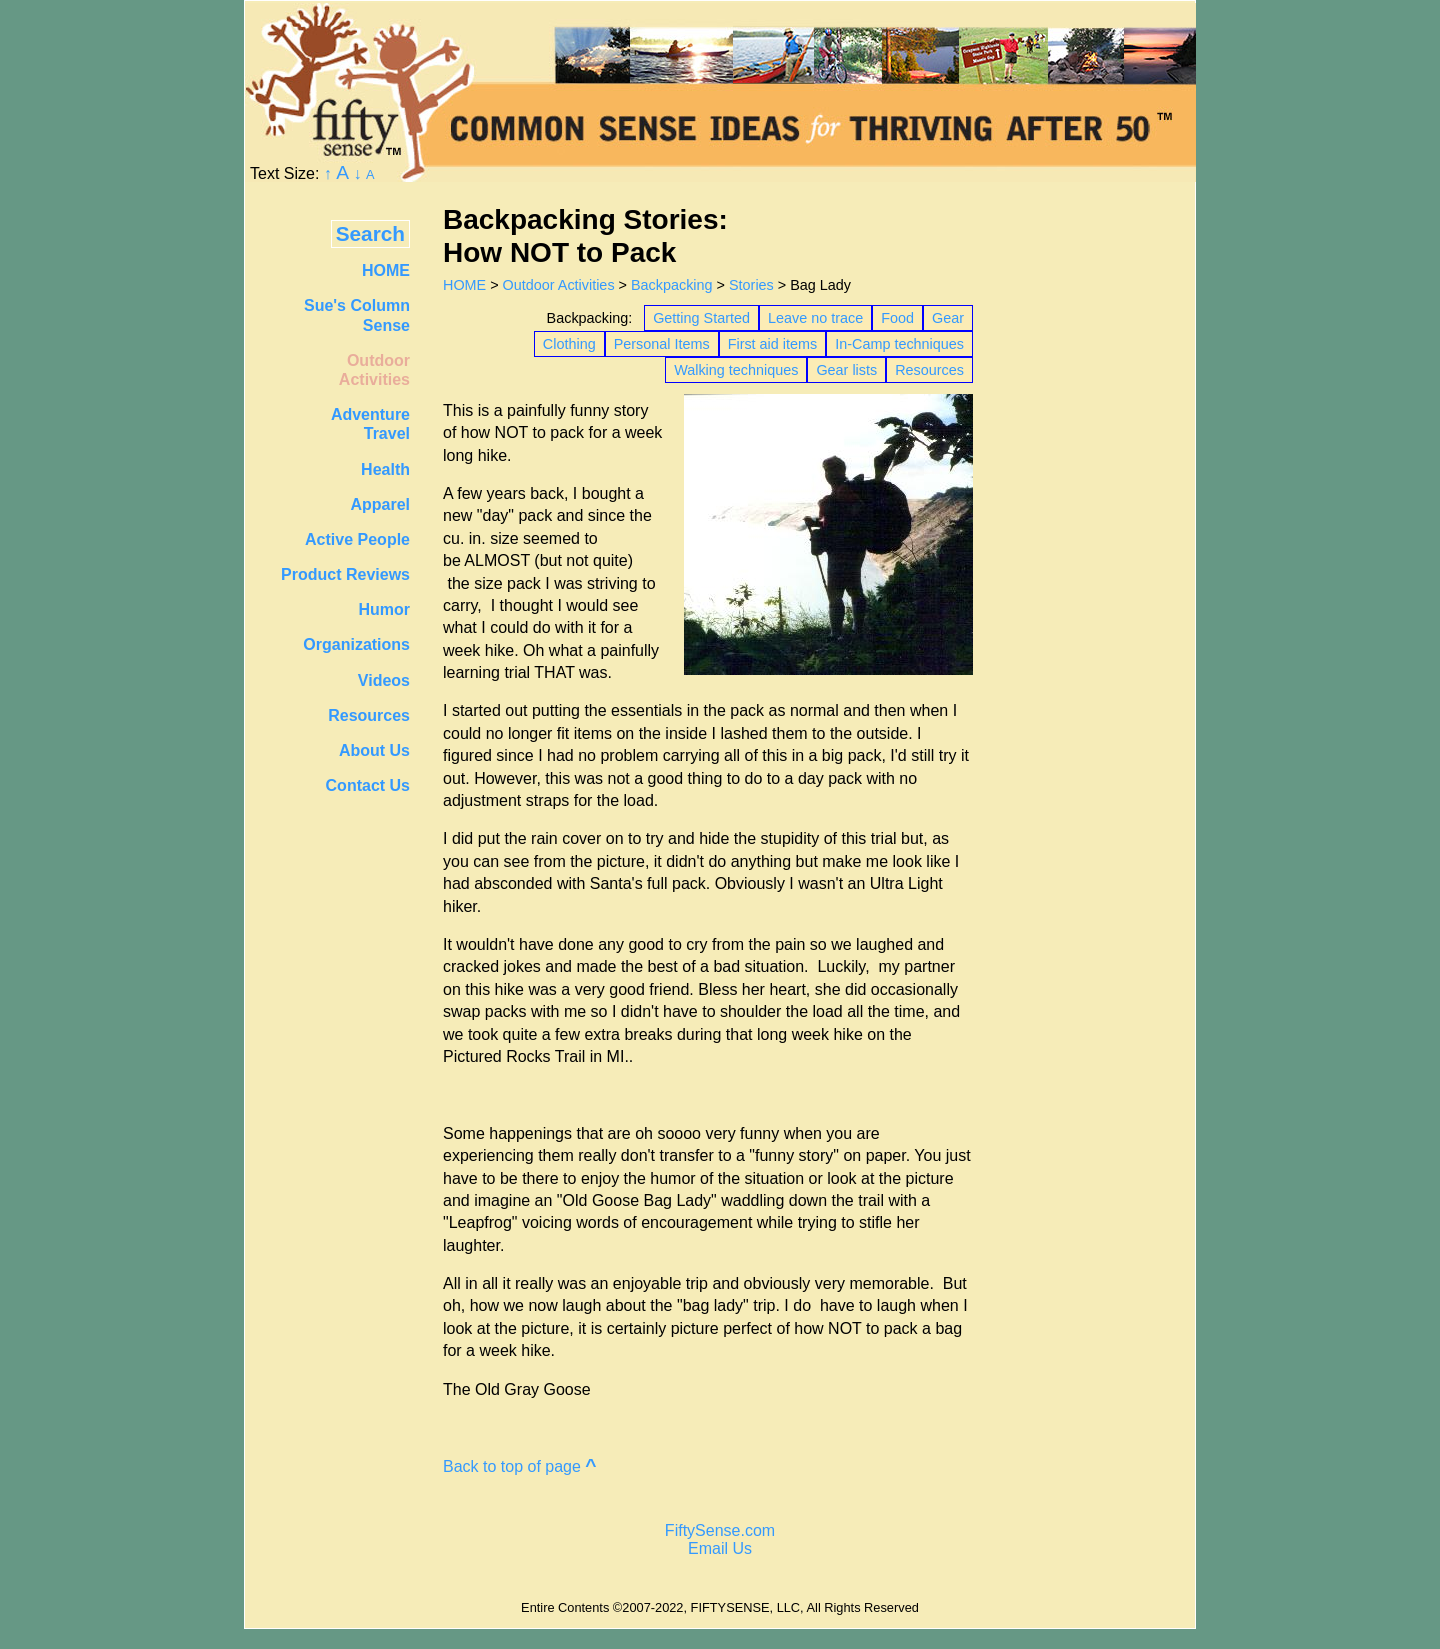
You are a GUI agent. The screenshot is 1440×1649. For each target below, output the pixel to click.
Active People (357, 539)
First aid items (773, 344)
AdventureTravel (370, 424)
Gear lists (846, 370)
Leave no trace (815, 318)
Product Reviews (345, 574)
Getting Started (701, 318)
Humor (384, 609)
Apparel (380, 504)
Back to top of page (520, 1466)
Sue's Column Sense (357, 315)
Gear (948, 318)
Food (897, 318)
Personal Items (662, 344)
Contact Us (368, 785)
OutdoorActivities (374, 370)
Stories (751, 285)
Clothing (569, 344)
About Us (374, 750)
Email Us (720, 1548)
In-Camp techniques (899, 344)
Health (385, 469)
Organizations (356, 644)
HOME (464, 285)
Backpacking (672, 285)
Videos (384, 680)
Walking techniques (736, 370)
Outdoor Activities (559, 285)
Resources (929, 370)
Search (370, 233)
